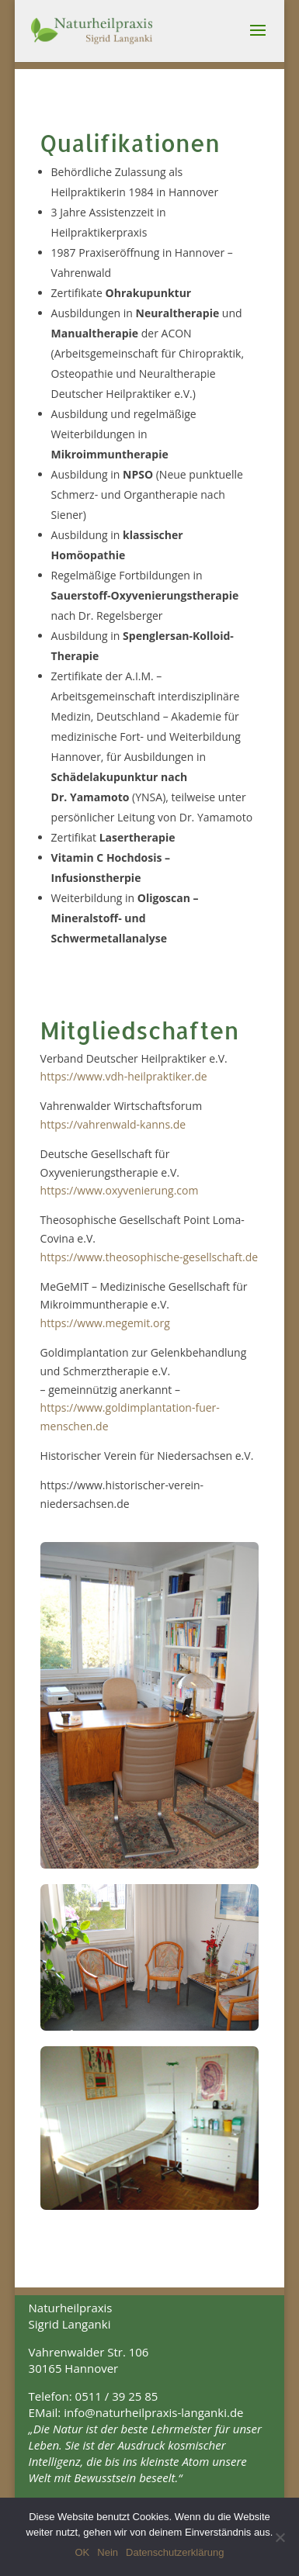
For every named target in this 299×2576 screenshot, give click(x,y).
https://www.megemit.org (105, 1323)
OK (82, 2552)
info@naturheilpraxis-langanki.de (153, 2412)
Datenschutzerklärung (175, 2552)
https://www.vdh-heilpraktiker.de (123, 1076)
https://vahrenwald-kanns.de (113, 1124)
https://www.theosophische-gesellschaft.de (149, 1257)
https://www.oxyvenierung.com (119, 1190)
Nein (107, 2552)
